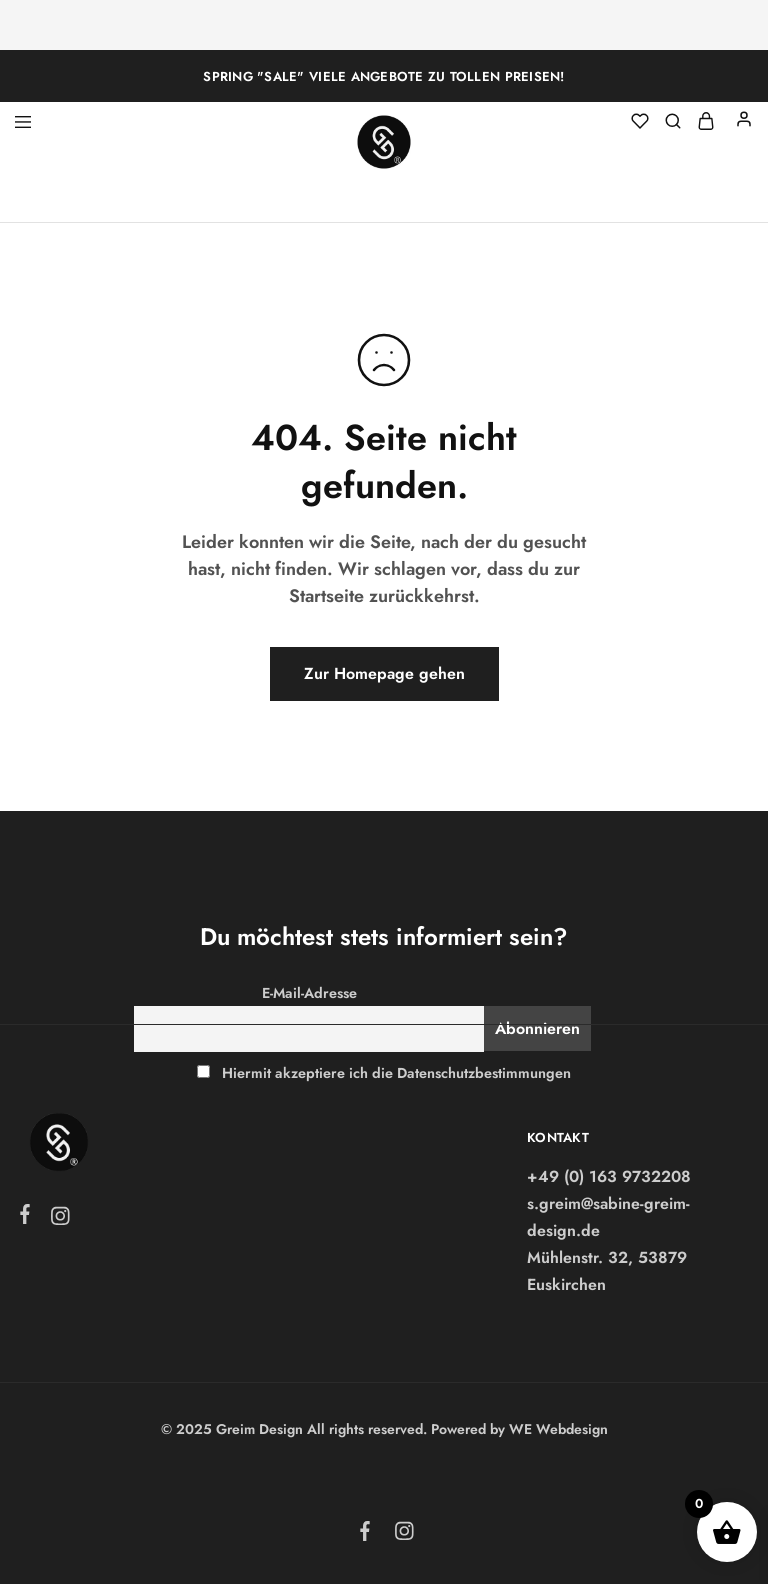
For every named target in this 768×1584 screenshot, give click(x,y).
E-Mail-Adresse (309, 993)
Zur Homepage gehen (384, 673)
